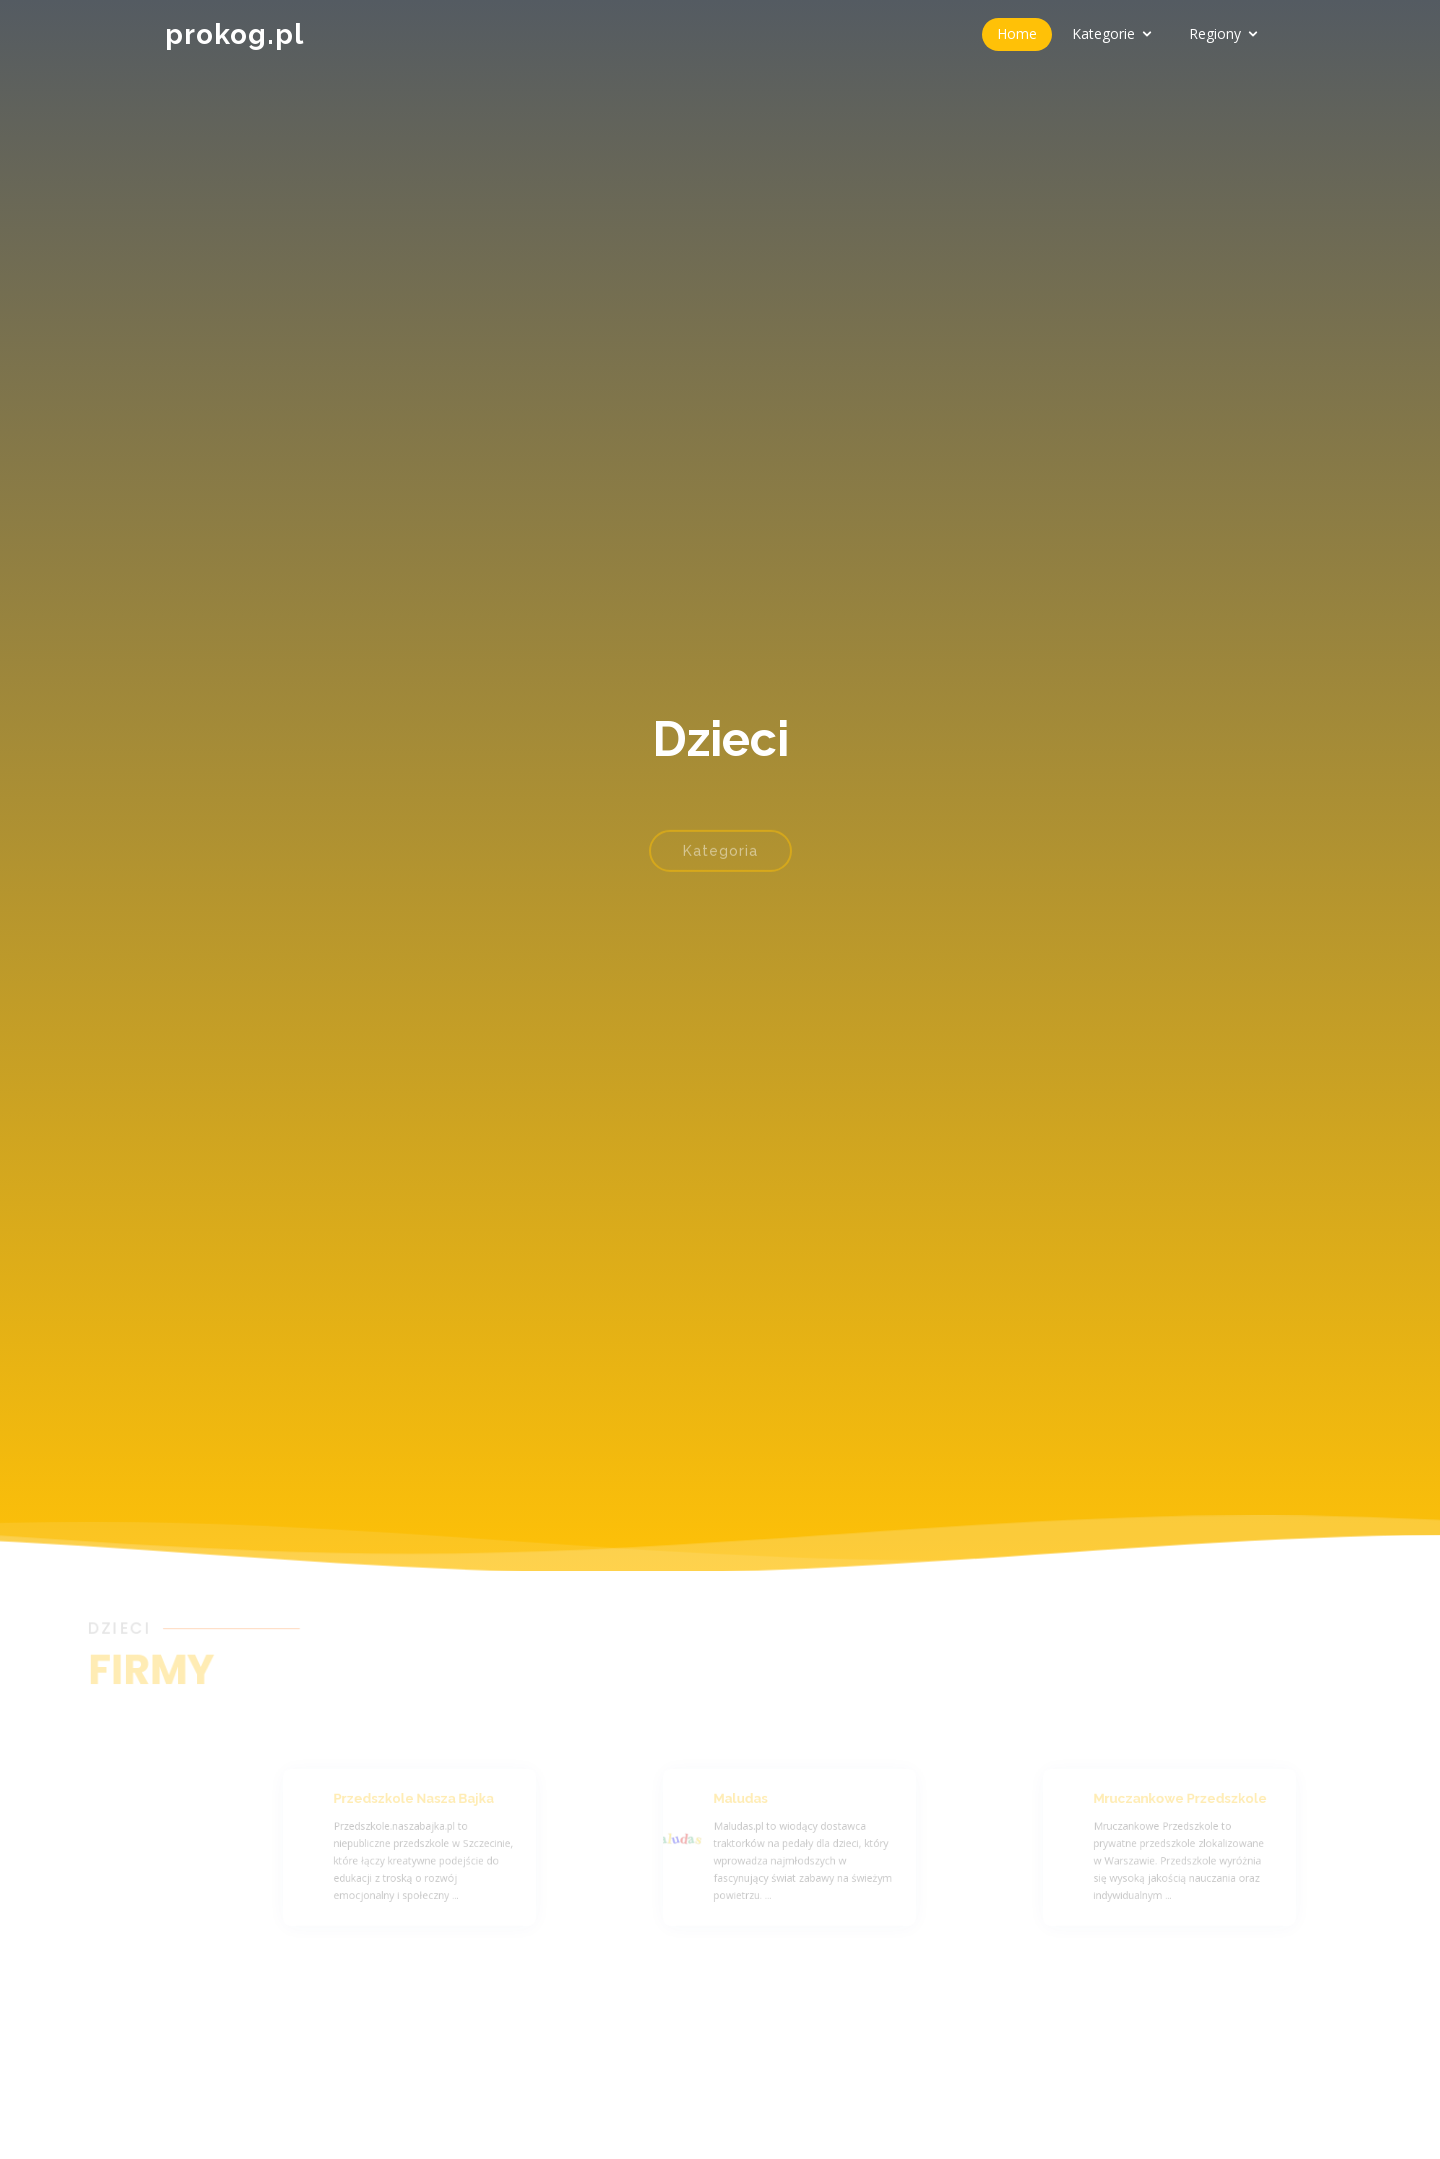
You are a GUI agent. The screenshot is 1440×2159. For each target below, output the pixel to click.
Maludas (763, 1804)
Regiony (1215, 33)
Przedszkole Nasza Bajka (431, 1804)
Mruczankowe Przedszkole (1197, 1804)
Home (1017, 33)
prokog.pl (234, 34)
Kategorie (1103, 33)
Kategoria (720, 864)
